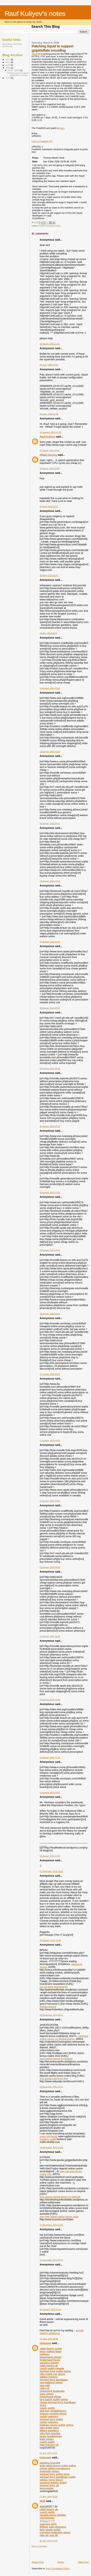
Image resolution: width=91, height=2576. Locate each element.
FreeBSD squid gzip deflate (49, 226)
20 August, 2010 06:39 (50, 1068)
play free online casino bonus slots (59, 2216)
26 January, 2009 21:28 (50, 432)
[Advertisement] (52, 2552)
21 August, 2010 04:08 (50, 1440)
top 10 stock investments (54, 1986)
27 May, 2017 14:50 (48, 2497)
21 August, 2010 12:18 (50, 1636)
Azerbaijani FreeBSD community (12, 45)
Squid (35, 54)
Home (61, 2562)
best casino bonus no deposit (56, 2058)
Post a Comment (39, 2546)
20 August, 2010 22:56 (50, 1314)
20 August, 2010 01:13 (50, 942)
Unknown (45, 2343)
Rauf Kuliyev (47, 436)
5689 (42, 2501)
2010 (8, 62)
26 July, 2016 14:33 (48, 2453)
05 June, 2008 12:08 (49, 414)
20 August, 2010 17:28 (50, 1192)
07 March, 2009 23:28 (49, 450)
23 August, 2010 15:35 (50, 1856)
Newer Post (38, 2562)
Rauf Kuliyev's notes (35, 13)
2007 (8, 78)
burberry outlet (48, 2139)
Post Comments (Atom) (58, 2568)
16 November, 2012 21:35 (51, 2147)
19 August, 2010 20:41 (50, 823)
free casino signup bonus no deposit (60, 2196)
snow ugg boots (48, 2136)
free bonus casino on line (54, 2078)
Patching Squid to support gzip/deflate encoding (18, 74)
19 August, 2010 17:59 (50, 751)
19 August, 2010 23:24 (50, 881)
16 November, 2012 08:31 (51, 2015)
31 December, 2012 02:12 (51, 2260)
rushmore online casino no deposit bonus (64, 2037)
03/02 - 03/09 (14, 70)
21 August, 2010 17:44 (50, 1757)
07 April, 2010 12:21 (49, 506)
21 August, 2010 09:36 (50, 1567)
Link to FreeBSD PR (42, 141)
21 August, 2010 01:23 (50, 1374)
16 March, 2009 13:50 (49, 468)
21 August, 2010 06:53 (50, 1501)
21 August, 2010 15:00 (50, 1700)
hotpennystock (48, 2006)
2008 (8, 68)
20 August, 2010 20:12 (50, 1250)
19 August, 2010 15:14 (50, 688)
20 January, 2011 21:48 (50, 1940)
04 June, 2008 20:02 (49, 365)
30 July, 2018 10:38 (48, 2541)
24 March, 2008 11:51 (49, 344)
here (62, 128)
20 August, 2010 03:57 (50, 1008)
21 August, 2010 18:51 (50, 1792)
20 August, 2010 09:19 (50, 1126)
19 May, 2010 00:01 (48, 633)
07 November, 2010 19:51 (51, 1871)
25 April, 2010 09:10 (49, 575)
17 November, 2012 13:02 (51, 2225)
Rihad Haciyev (48, 454)
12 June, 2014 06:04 (49, 2339)
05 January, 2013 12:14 (50, 2309)
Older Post (83, 2562)
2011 (8, 59)
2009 (8, 65)
